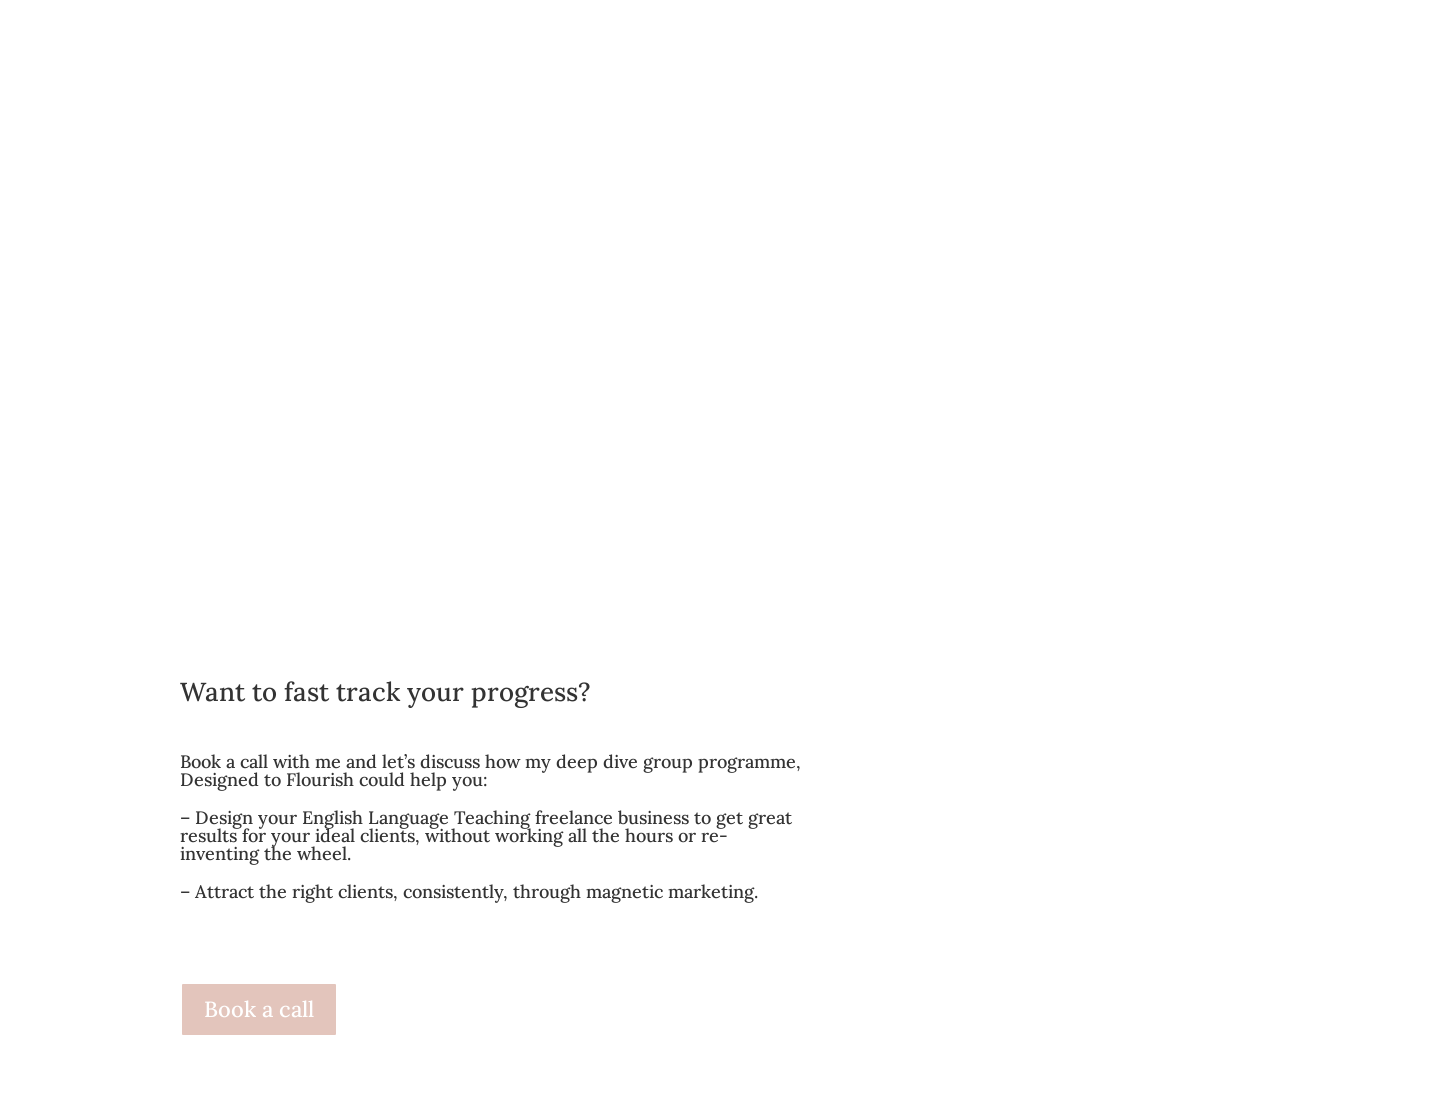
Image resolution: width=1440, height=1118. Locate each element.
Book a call (259, 1009)
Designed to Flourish (267, 779)
